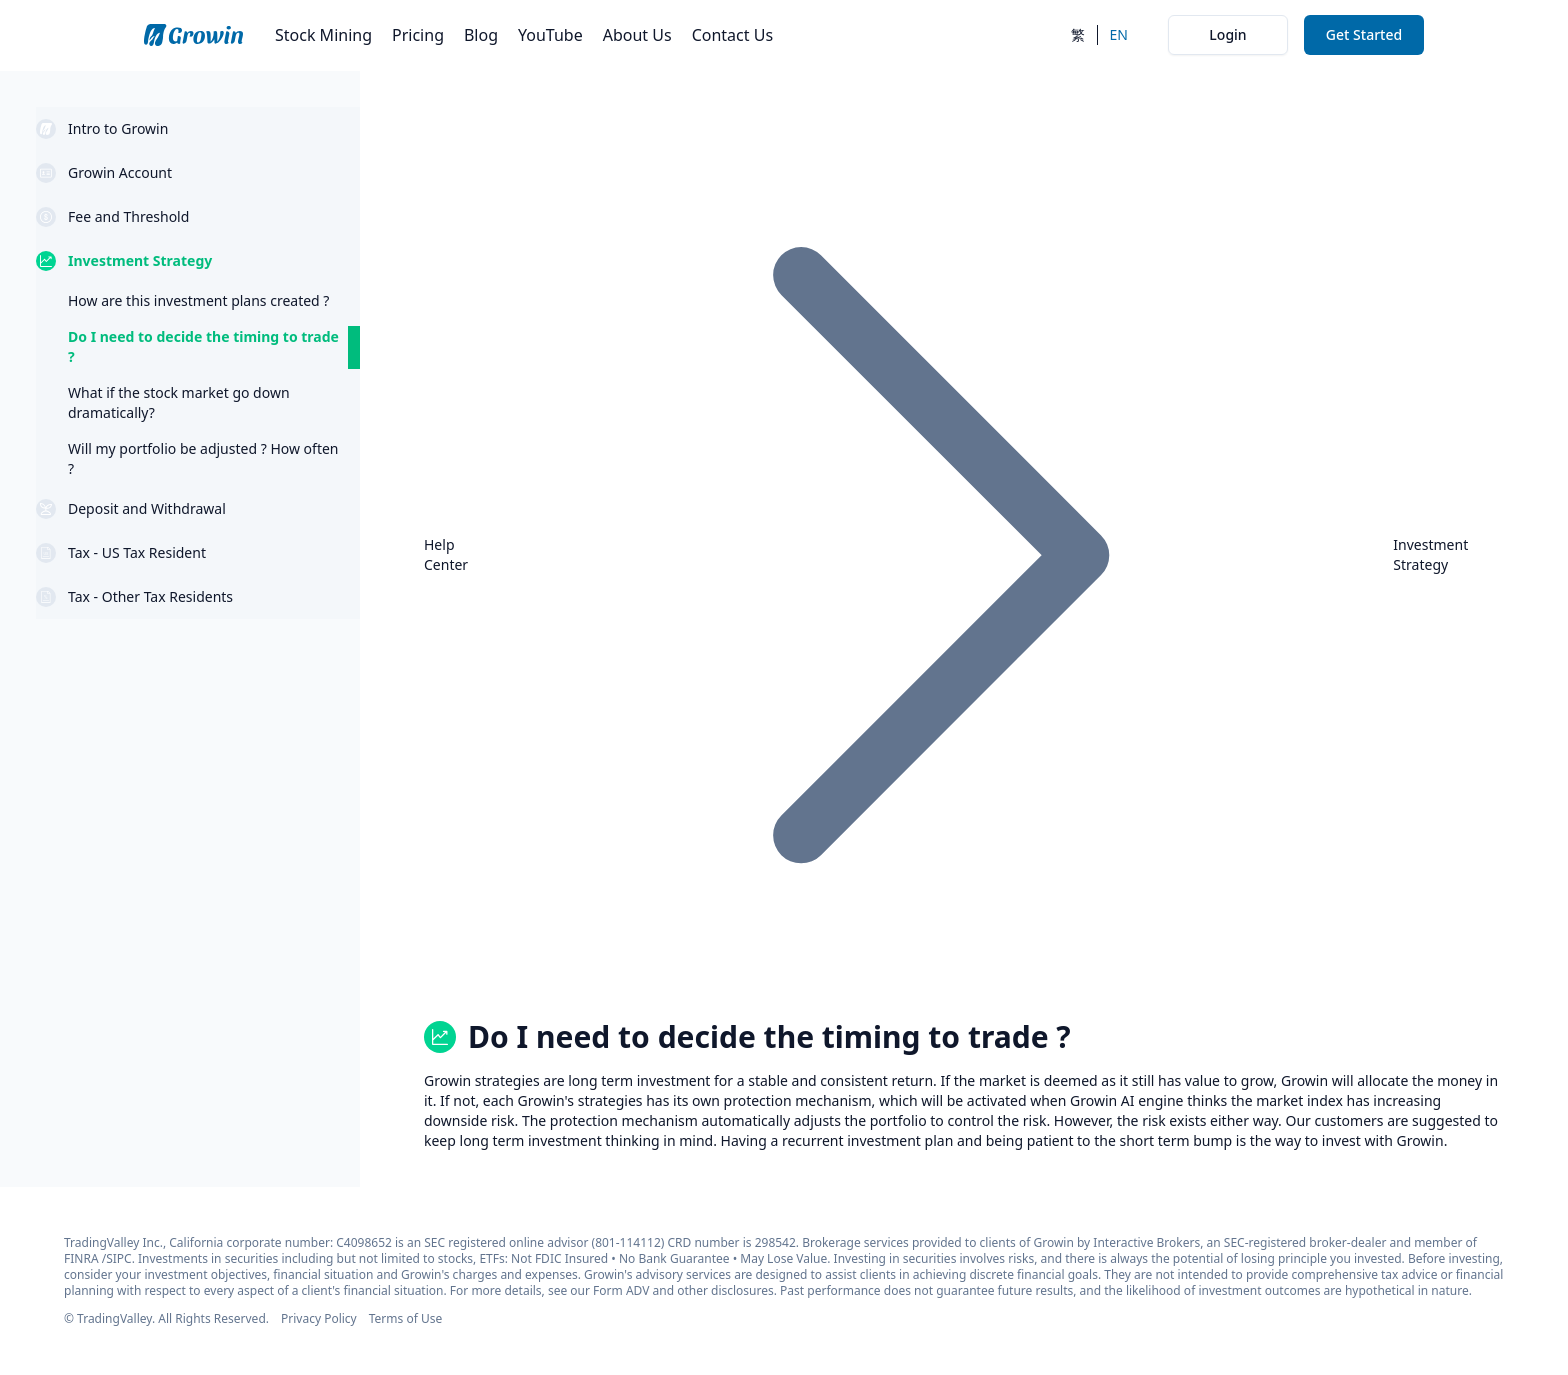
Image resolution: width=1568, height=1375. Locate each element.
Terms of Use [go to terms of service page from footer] (405, 1318)
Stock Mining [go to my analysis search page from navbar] (323, 35)
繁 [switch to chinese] (1078, 34)
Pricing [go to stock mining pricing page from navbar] (418, 35)
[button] (198, 129)
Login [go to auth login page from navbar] (1227, 34)
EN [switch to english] (1119, 34)
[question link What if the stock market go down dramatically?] (198, 403)
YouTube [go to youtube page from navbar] (550, 35)
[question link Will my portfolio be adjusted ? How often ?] (198, 459)
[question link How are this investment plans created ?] (198, 301)
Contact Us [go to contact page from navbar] (732, 35)
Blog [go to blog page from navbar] (481, 35)
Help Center (446, 554)
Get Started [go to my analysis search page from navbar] (1364, 34)
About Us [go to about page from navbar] (637, 35)
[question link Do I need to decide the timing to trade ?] (198, 347)
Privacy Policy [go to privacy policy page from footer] (319, 1318)
